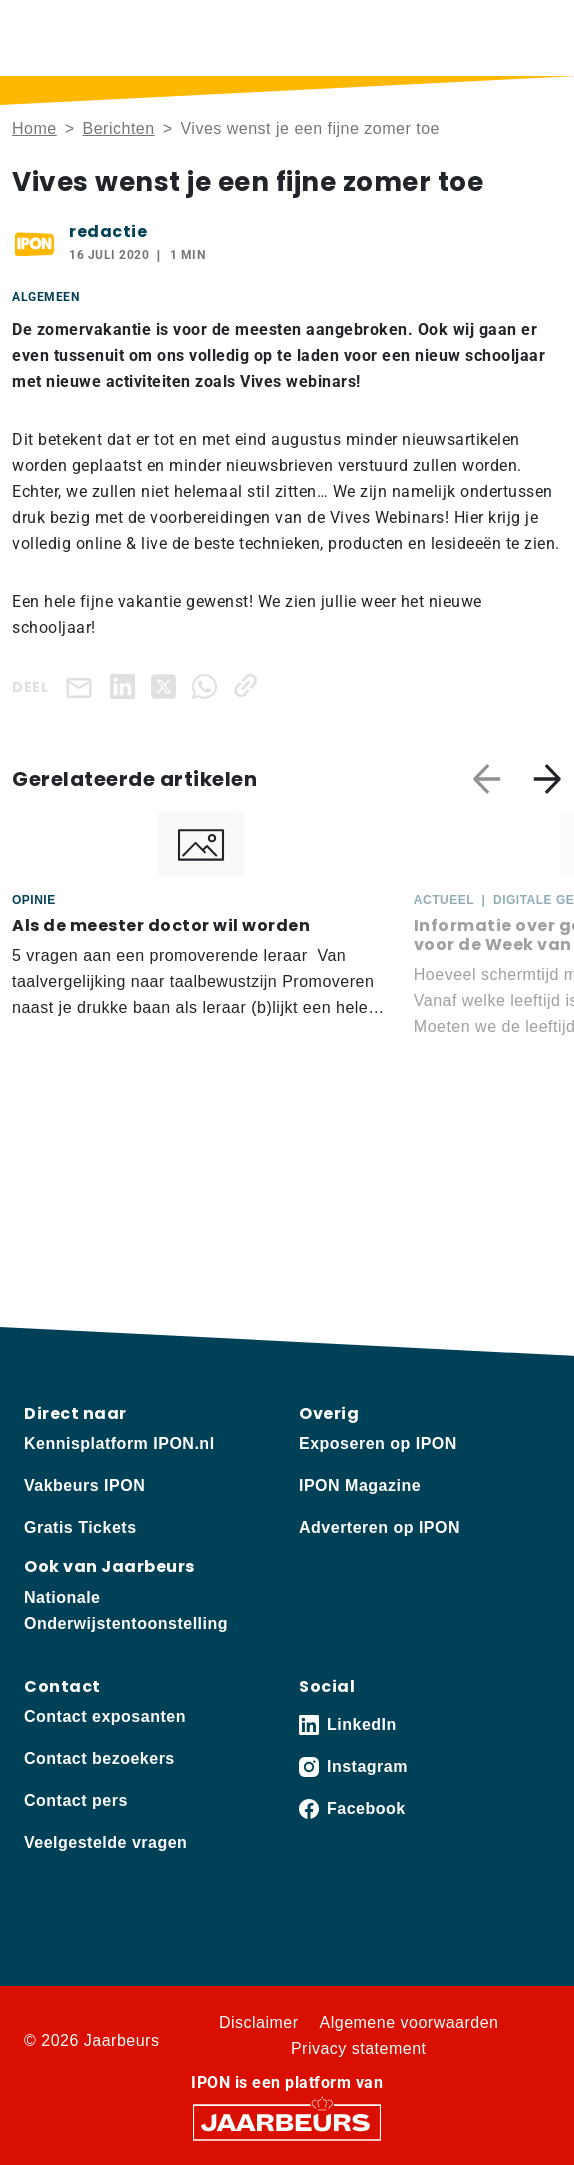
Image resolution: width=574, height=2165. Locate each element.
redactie (108, 231)
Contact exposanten (105, 1716)
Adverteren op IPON (379, 1527)
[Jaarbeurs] (287, 2120)
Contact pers (76, 1800)
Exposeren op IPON (378, 1443)
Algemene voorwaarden (409, 2022)
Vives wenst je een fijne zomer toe (310, 128)
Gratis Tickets (80, 1527)
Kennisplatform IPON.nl (119, 1443)
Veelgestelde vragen (105, 1842)
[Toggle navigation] (543, 37)
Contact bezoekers (99, 1758)
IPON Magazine (360, 1485)
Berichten (119, 128)
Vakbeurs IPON (84, 1485)
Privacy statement (359, 2048)
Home (34, 128)
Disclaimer (259, 2022)
